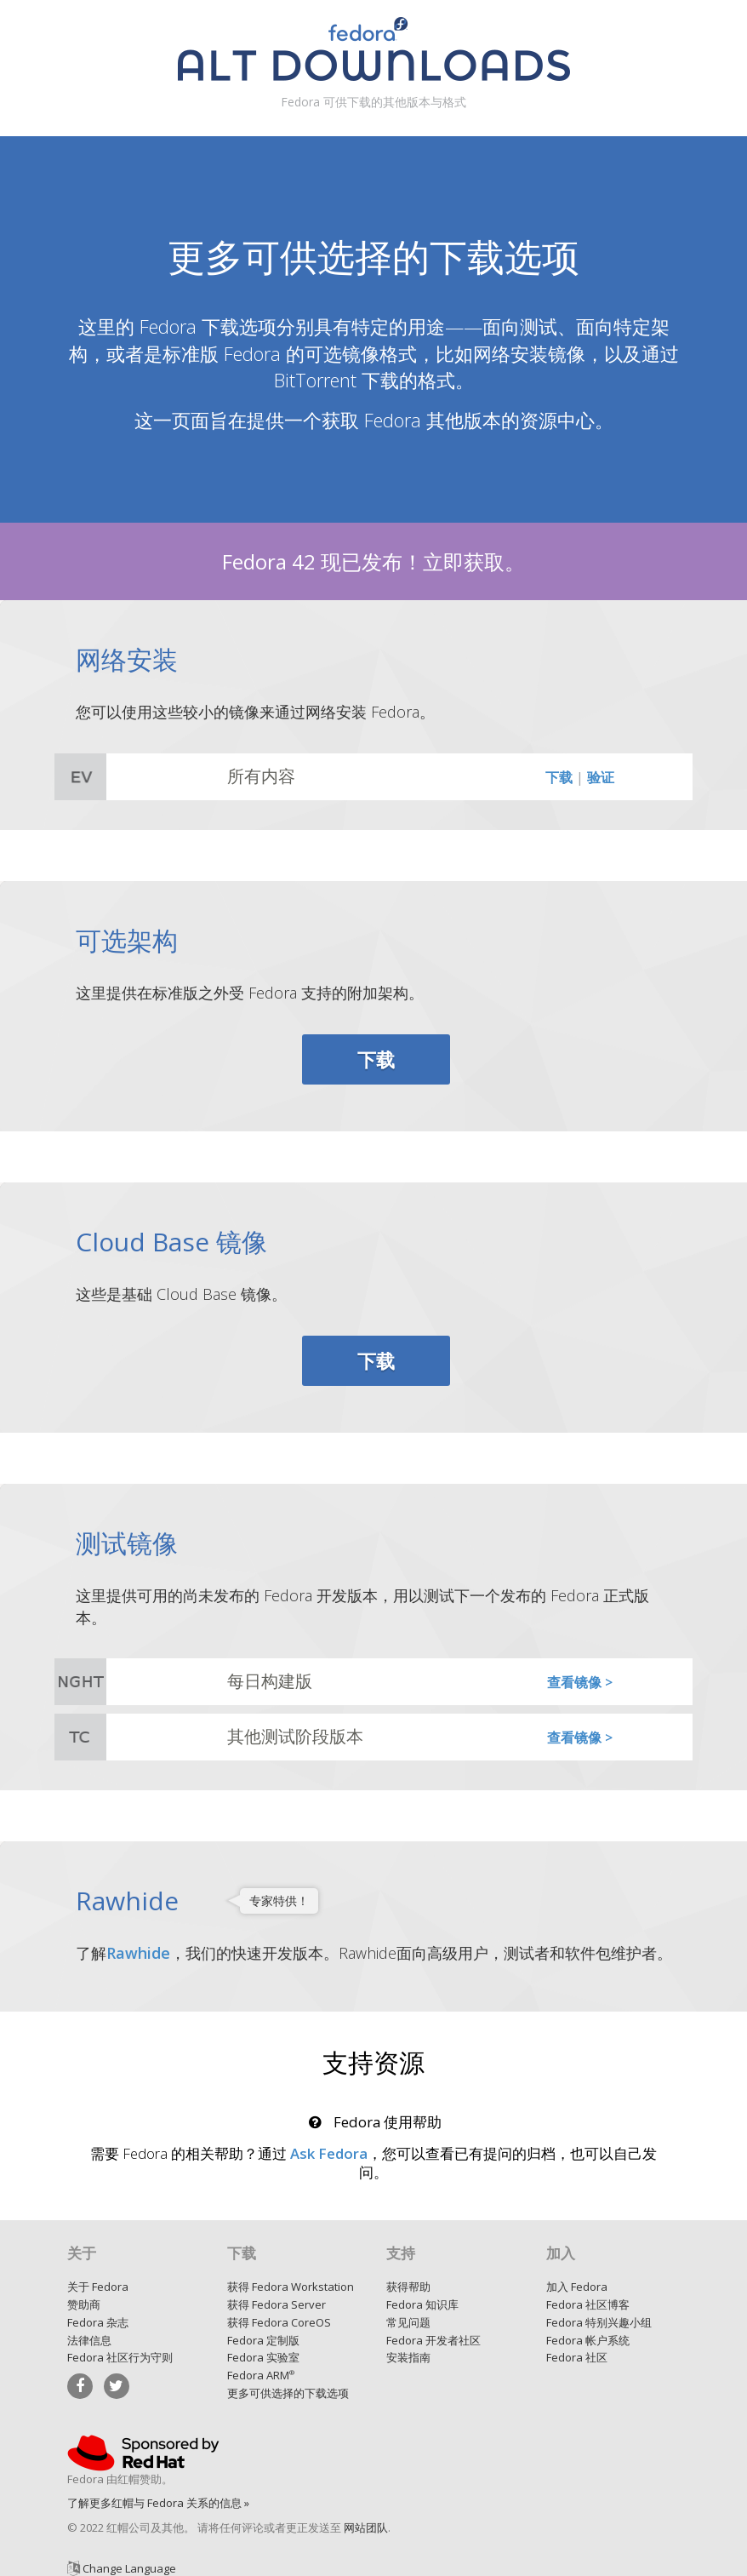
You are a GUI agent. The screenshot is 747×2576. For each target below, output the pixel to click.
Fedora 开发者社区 (433, 2340)
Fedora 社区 (576, 2357)
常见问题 (408, 2322)
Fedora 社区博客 (588, 2304)
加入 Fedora (576, 2286)
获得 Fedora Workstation (290, 2286)
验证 (600, 777)
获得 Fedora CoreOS (279, 2322)
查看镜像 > (580, 1682)
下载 (559, 777)
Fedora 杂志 (97, 2322)
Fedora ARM (260, 2375)
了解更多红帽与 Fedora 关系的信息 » (158, 2502)
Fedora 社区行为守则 (120, 2357)
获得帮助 (408, 2286)
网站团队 (366, 2527)
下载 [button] (376, 1059)
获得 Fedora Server (276, 2304)
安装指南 (408, 2357)
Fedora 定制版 (263, 2340)
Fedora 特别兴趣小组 (599, 2322)
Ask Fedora (329, 2153)
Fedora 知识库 (422, 2304)
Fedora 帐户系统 (588, 2340)
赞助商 (83, 2304)
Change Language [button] (129, 2568)
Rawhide (138, 1953)
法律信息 (89, 2340)
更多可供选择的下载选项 (288, 2393)
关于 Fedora (97, 2286)
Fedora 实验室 (263, 2357)
